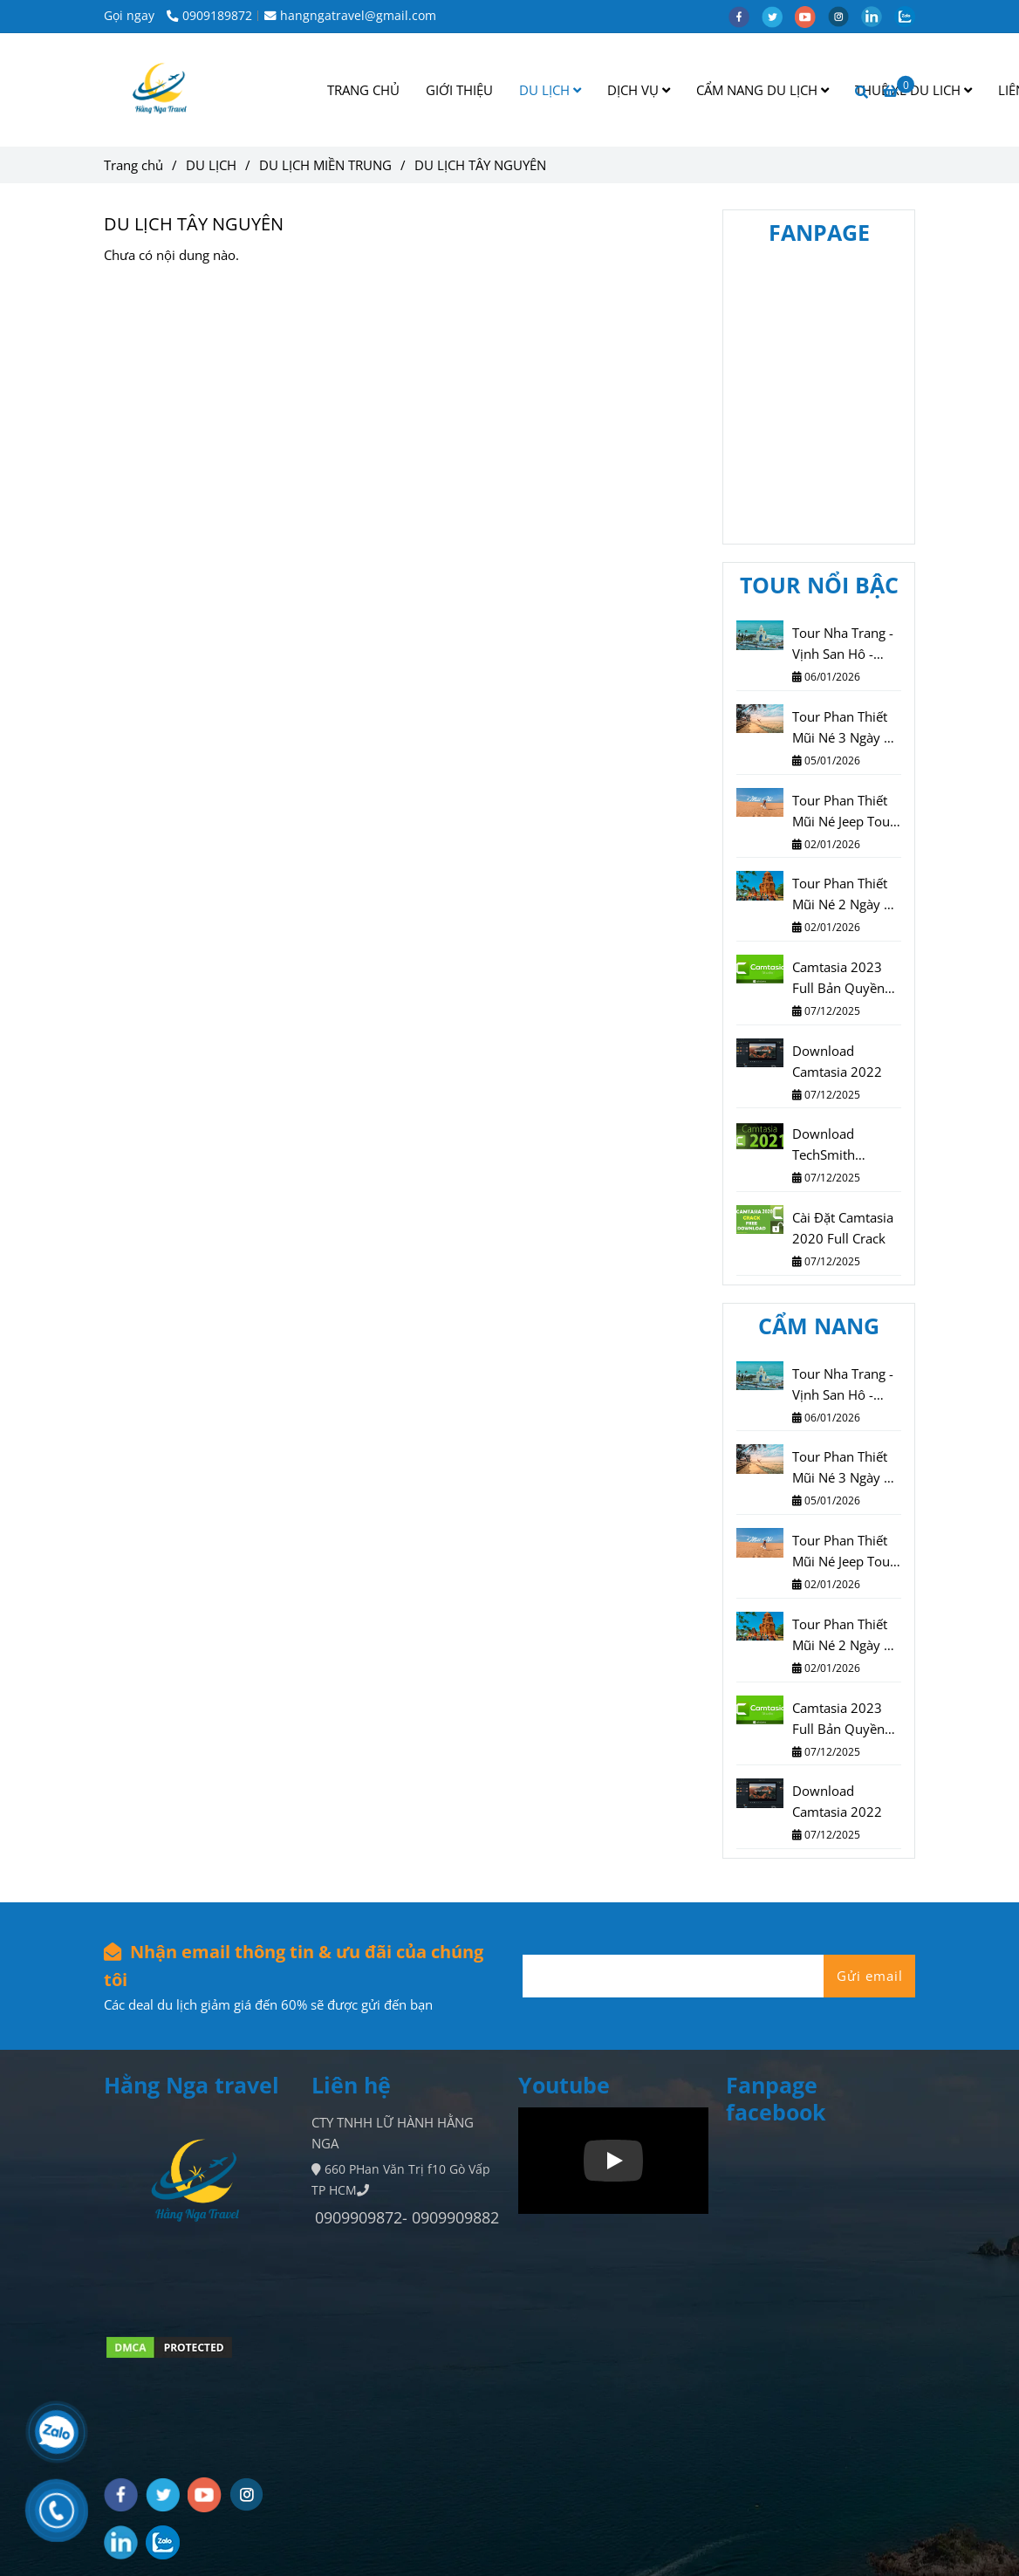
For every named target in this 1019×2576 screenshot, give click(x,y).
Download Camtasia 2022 (837, 1061)
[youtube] (811, 16)
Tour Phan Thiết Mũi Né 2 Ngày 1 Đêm (842, 894)
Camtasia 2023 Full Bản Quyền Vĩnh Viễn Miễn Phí (838, 978)
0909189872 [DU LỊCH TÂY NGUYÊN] (209, 16)
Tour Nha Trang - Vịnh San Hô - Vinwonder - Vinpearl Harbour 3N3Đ (844, 644)
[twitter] (778, 16)
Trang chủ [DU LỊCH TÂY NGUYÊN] (133, 165)
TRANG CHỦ (363, 90)
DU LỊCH (550, 90)
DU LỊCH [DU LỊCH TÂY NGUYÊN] (211, 165)
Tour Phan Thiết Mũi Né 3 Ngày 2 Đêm (842, 728)
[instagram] (844, 16)
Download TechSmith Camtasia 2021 (837, 1145)
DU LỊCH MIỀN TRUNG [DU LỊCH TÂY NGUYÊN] (325, 165)
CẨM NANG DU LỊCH (762, 90)
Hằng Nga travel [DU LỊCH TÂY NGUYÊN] (191, 2085)
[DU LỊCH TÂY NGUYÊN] (162, 90)
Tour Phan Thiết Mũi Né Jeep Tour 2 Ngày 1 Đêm (843, 811)
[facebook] (745, 16)
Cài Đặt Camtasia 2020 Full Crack (842, 1228)
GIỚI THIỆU (459, 90)
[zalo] (909, 16)
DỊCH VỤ (638, 90)
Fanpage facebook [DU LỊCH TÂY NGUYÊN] (776, 2098)
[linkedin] (877, 16)
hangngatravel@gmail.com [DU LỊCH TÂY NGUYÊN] (350, 16)
